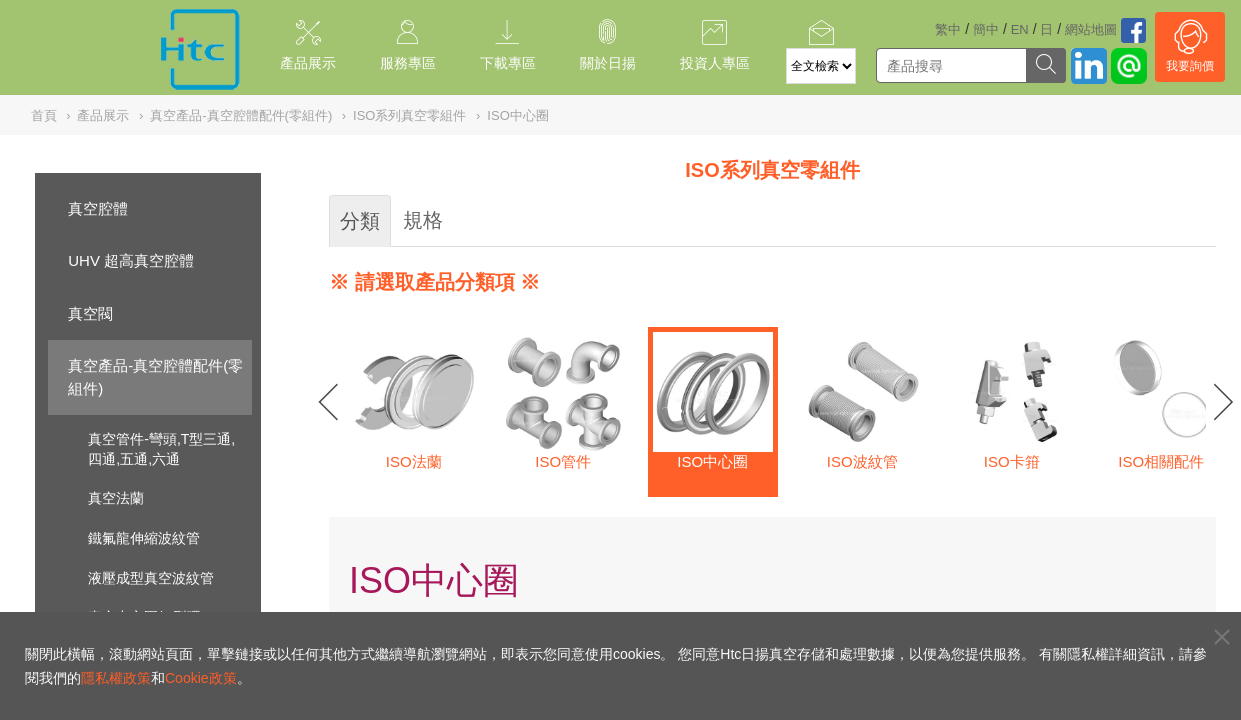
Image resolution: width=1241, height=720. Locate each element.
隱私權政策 (116, 678)
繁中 (948, 29)
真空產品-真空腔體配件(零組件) (155, 377)
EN (1020, 29)
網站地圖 (1091, 29)
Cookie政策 (201, 678)
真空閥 (90, 313)
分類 (360, 221)
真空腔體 (98, 208)
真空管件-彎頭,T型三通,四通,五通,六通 (161, 449)
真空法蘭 (116, 498)
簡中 (986, 29)
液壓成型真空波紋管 (151, 578)
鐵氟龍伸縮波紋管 (144, 538)
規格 (423, 220)
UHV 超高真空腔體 (131, 260)
